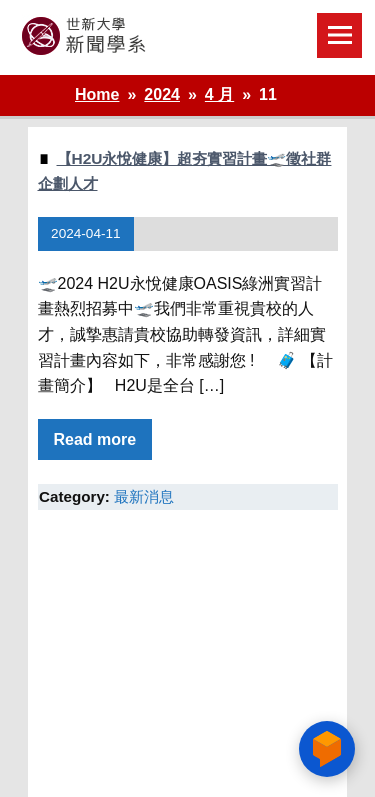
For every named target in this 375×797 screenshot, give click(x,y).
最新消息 (144, 496)
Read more (95, 439)
